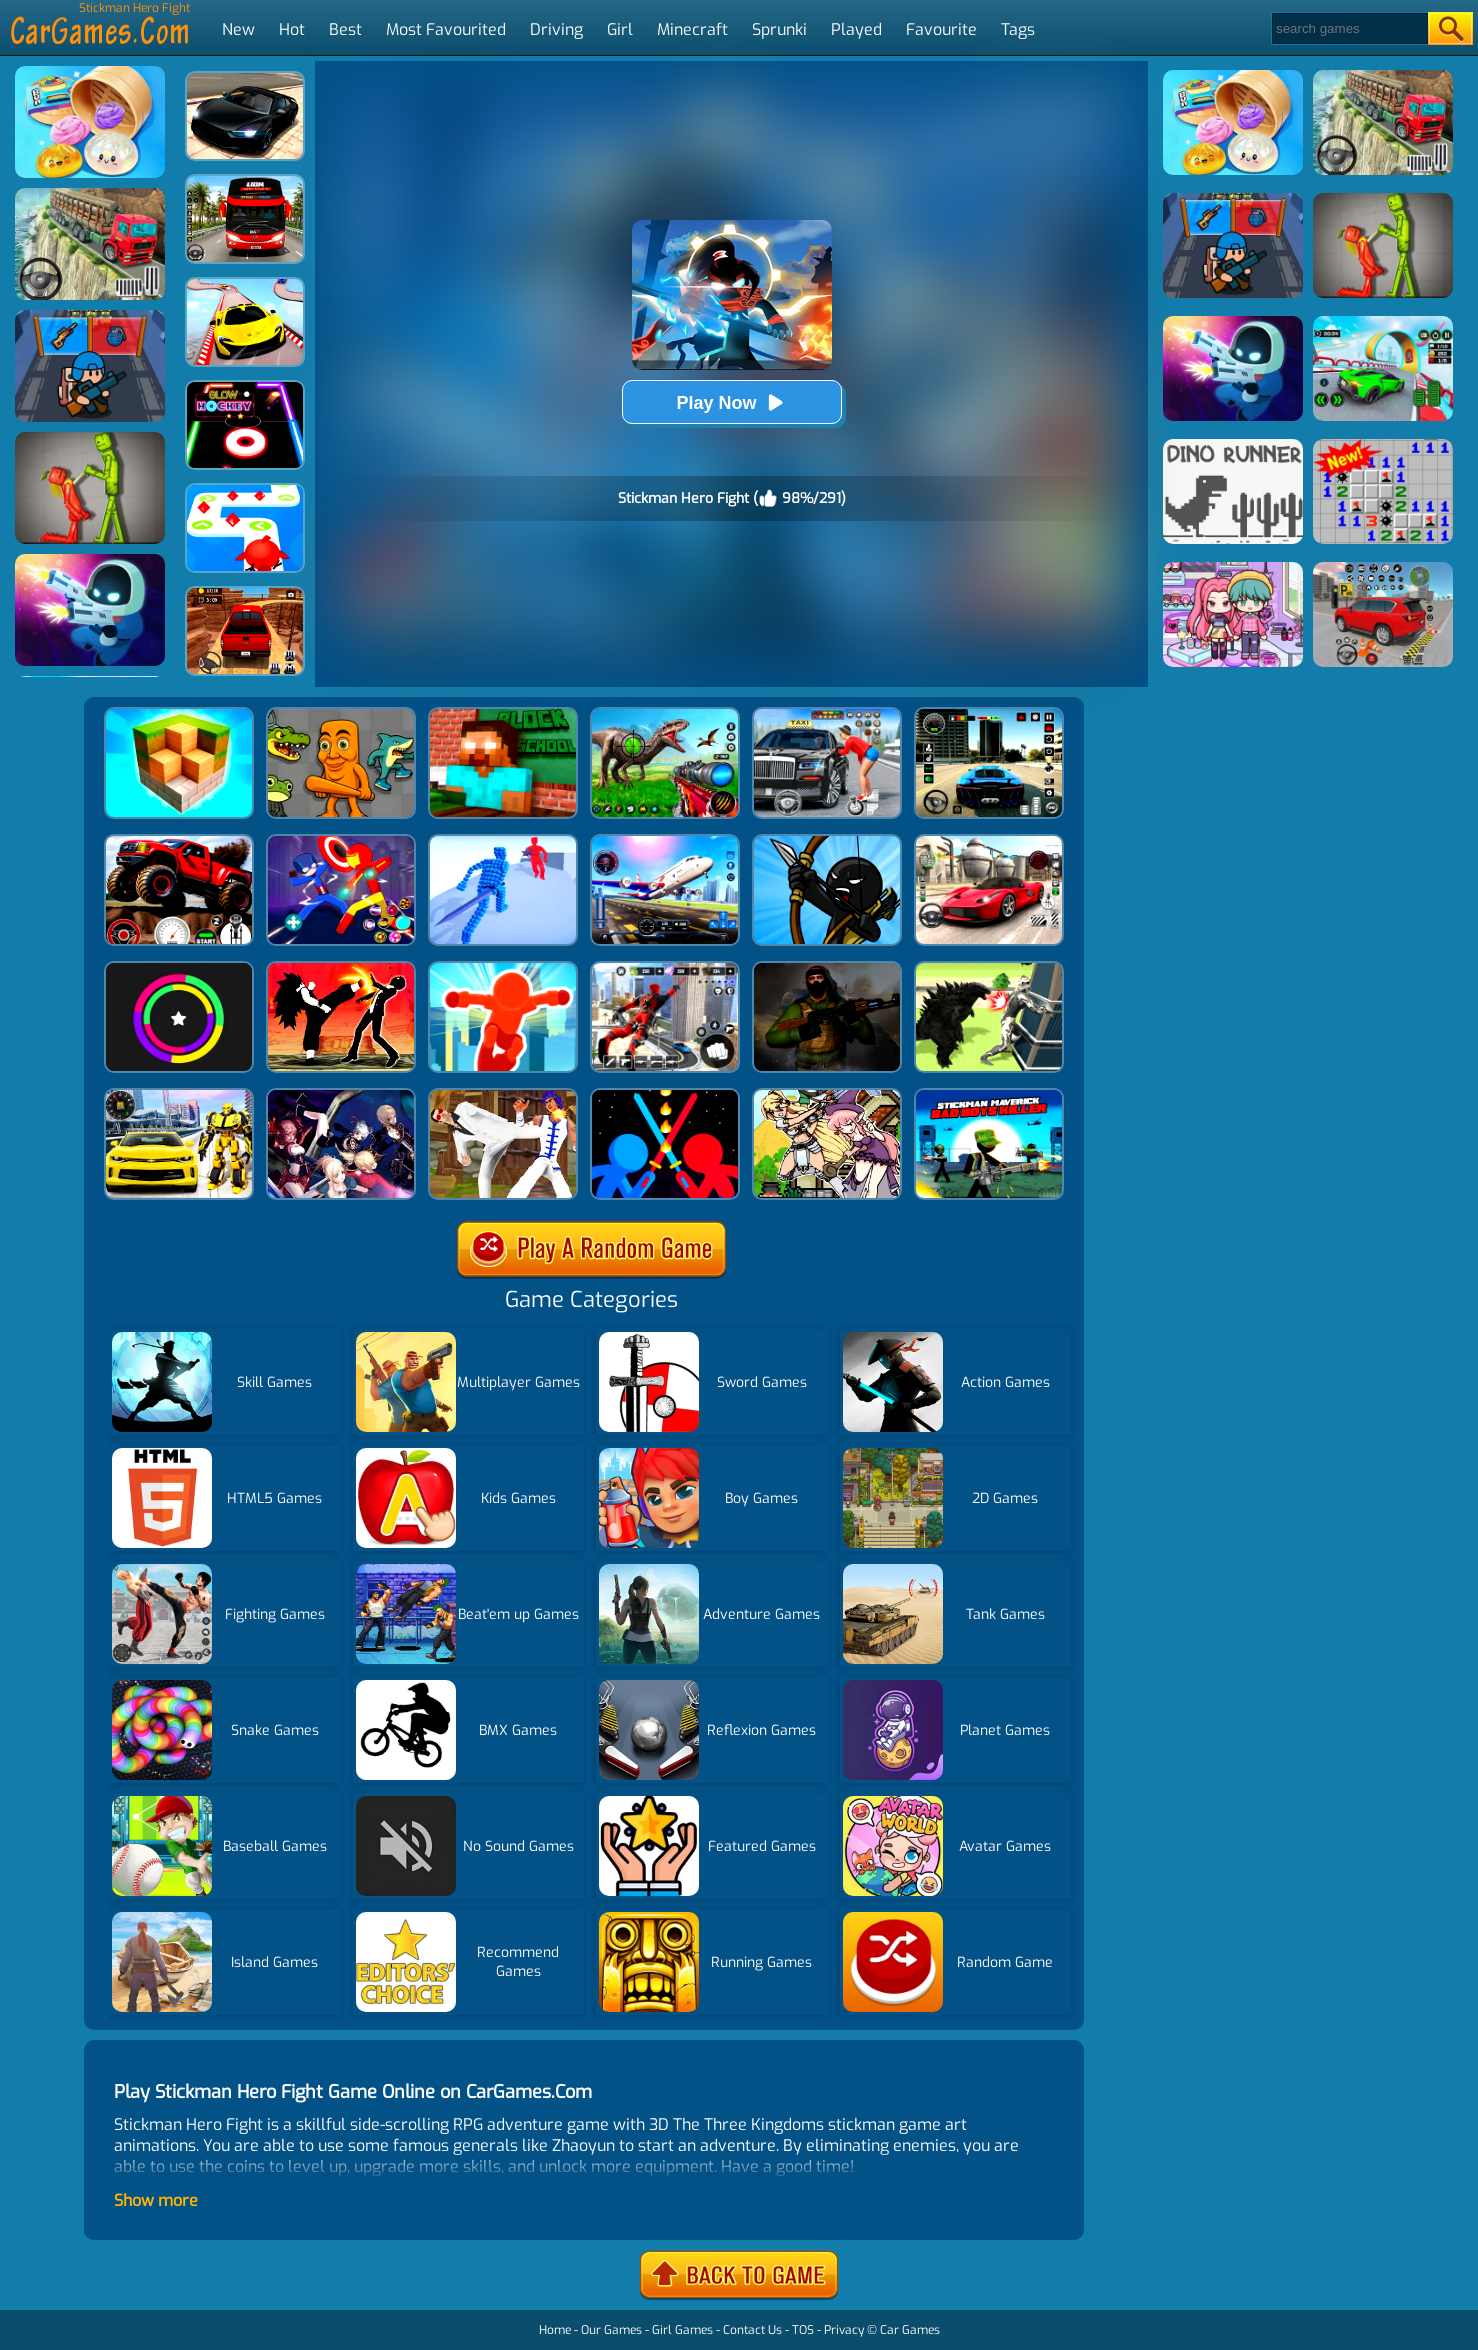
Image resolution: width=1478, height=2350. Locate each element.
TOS (803, 2330)
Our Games (611, 2330)
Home (555, 2330)
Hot (292, 29)
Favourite (941, 29)
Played (856, 29)
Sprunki (779, 29)
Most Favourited (446, 29)
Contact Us (752, 2330)
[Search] (1348, 28)
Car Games (910, 2330)
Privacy (844, 2330)
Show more (156, 2200)
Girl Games (682, 2330)
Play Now (731, 402)
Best (345, 29)
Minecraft (692, 29)
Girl (620, 29)
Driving (556, 29)
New (238, 29)
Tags (1018, 29)
